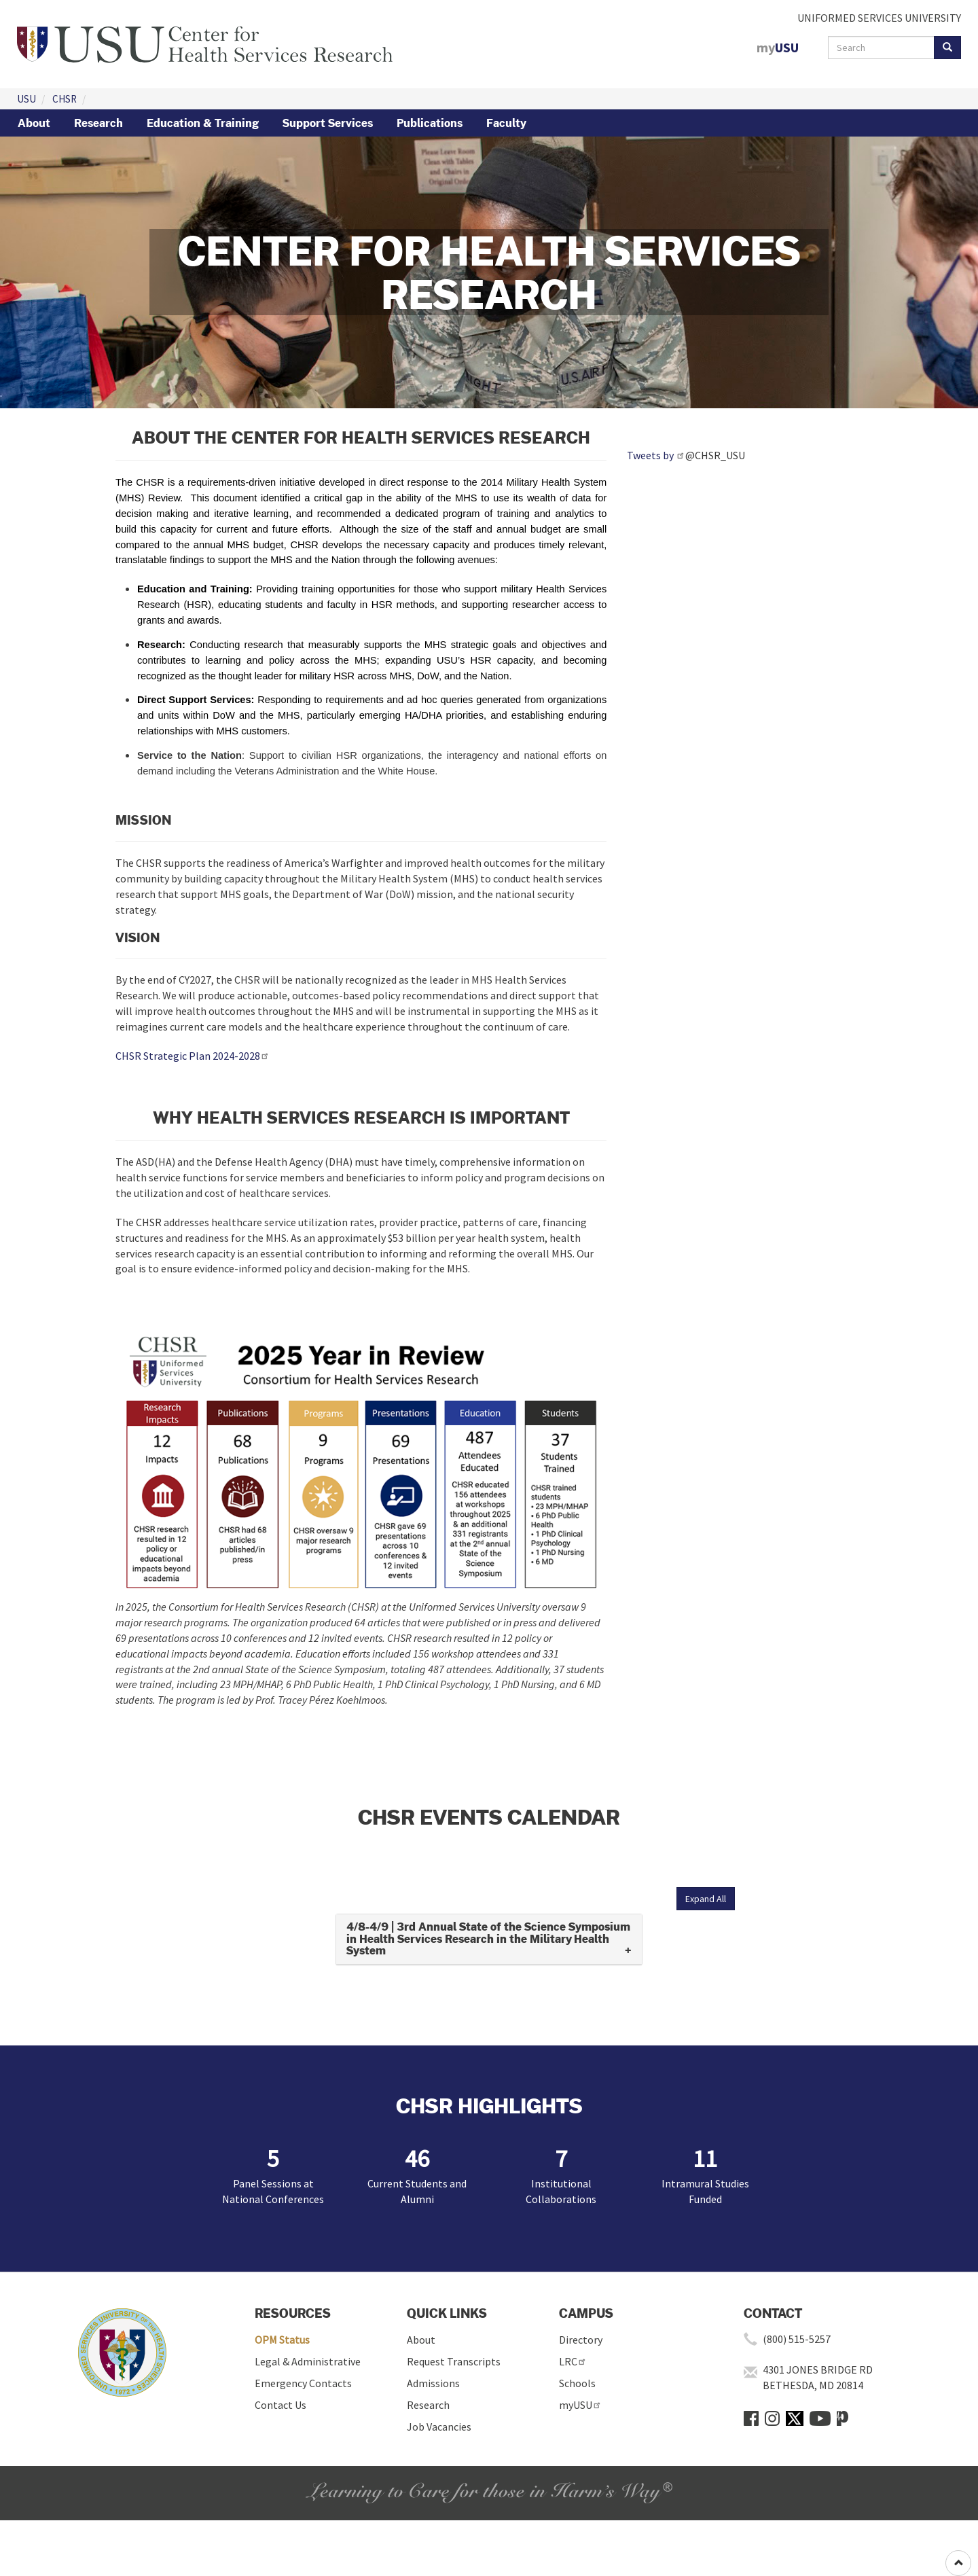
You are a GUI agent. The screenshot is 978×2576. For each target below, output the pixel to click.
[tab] (489, 1939)
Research (98, 123)
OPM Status (282, 2339)
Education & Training (203, 123)
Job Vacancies (439, 2426)
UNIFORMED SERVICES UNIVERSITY (879, 17)
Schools (577, 2383)
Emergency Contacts (303, 2383)
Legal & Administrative (308, 2361)
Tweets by (656, 455)
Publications (430, 123)
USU (26, 98)
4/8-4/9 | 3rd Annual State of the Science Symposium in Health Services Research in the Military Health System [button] (488, 1938)
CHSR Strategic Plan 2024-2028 (192, 1055)
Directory (580, 2339)
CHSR (64, 98)
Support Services (328, 123)
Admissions (433, 2383)
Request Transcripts (454, 2361)
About (34, 123)
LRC (573, 2361)
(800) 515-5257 (797, 2339)
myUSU (580, 2405)
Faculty (506, 123)
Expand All (705, 1899)
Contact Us (280, 2405)
